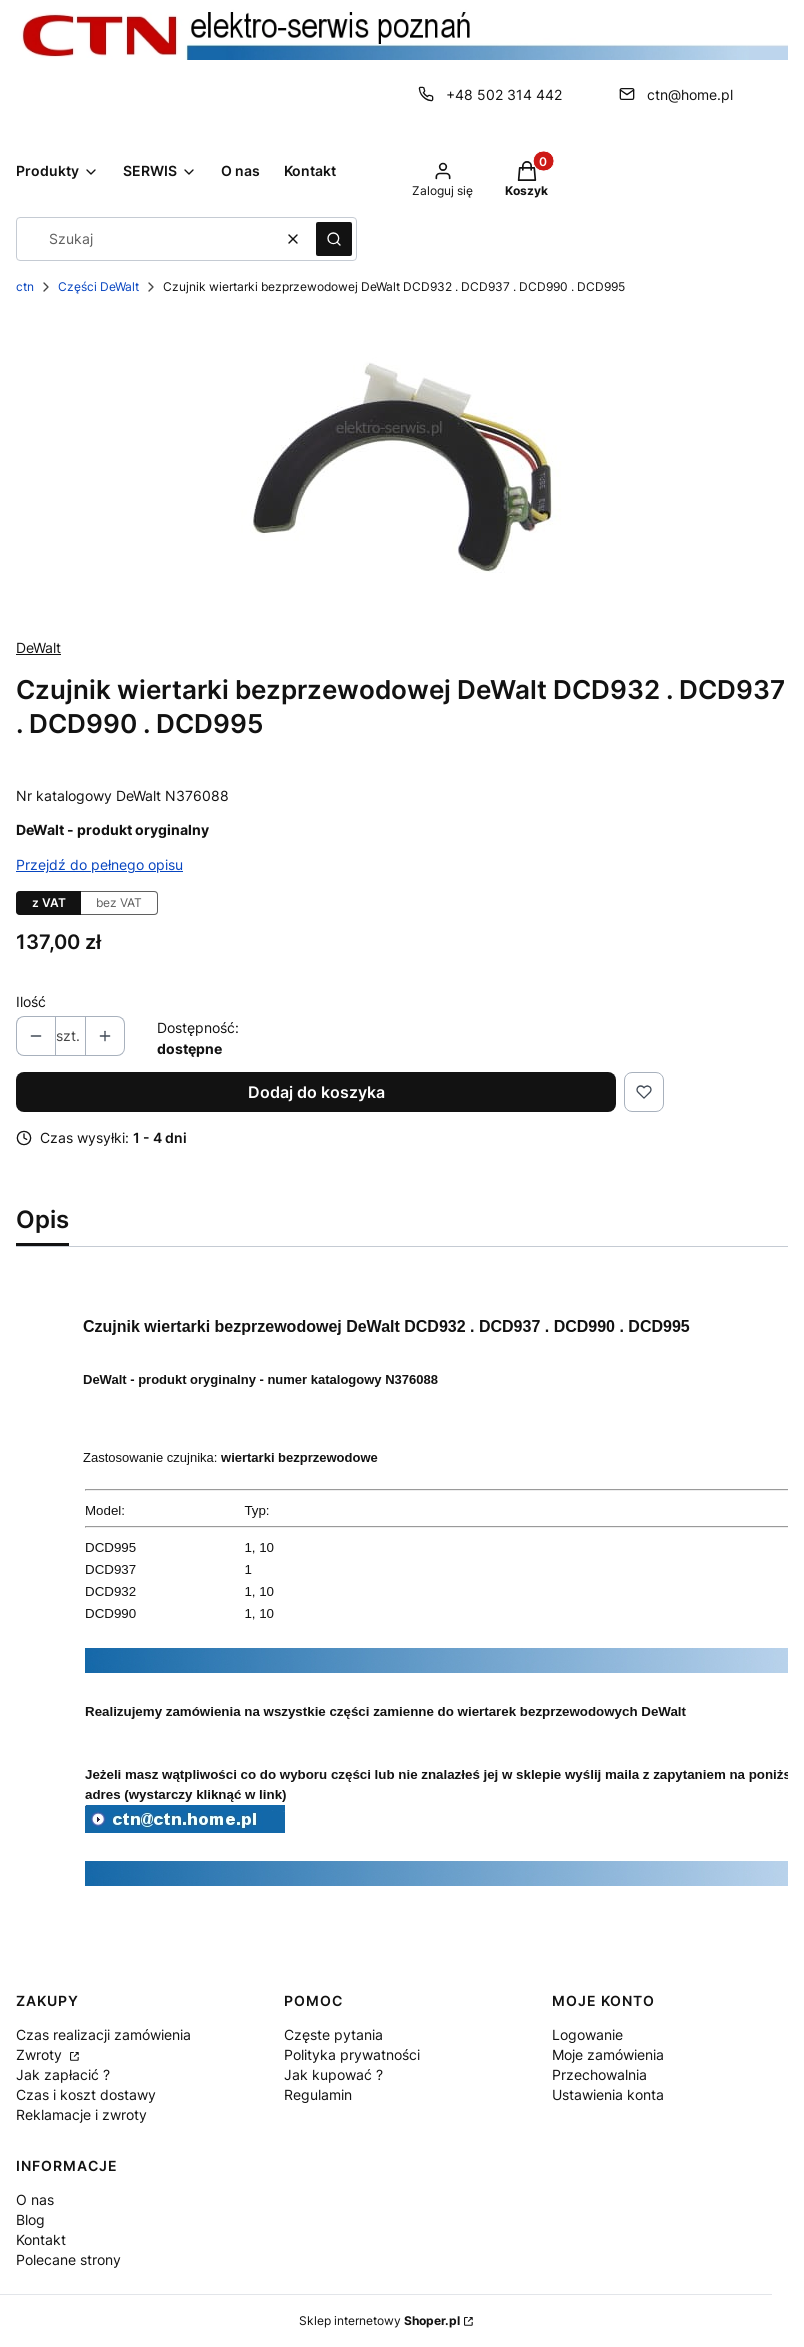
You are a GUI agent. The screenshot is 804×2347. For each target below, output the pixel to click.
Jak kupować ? (333, 2074)
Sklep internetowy (379, 2320)
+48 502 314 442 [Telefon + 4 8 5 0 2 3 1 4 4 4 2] (504, 94)
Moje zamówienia (608, 2054)
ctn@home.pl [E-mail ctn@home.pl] (690, 94)
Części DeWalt (98, 286)
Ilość (31, 1001)
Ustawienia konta (608, 2094)
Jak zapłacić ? (63, 2074)
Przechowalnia (599, 2074)
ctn (25, 286)
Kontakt (41, 2239)
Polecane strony (68, 2259)
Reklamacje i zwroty (81, 2114)
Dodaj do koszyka (316, 1092)
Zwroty (41, 2054)
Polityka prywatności (352, 2054)
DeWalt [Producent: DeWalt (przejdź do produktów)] (38, 647)
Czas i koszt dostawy (86, 2094)
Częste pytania (333, 2034)
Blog (30, 2219)
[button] (334, 239)
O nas (35, 2199)
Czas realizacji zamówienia (103, 2034)
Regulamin (318, 2094)
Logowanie (587, 2034)
